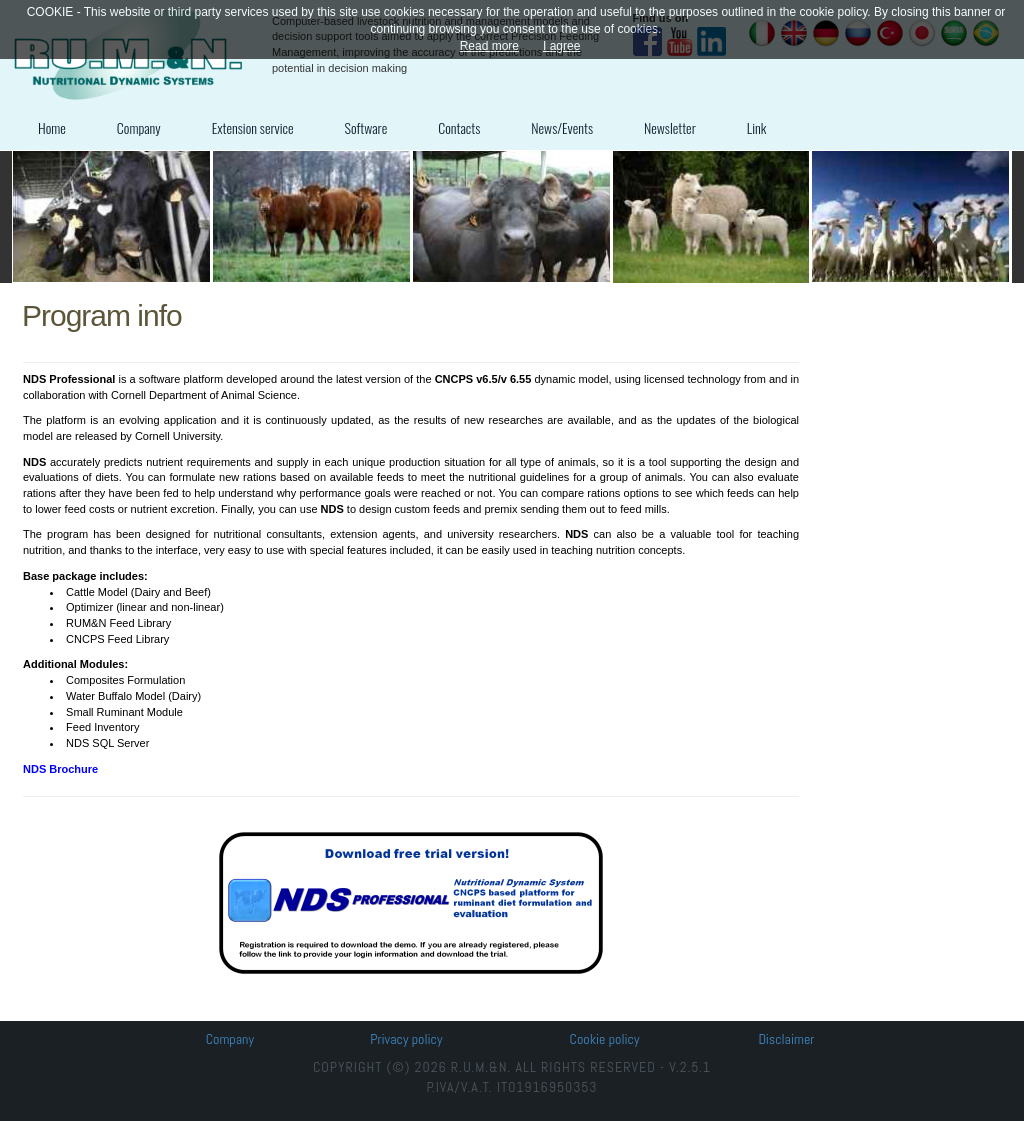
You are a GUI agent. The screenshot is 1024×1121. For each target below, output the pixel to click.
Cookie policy (605, 1039)
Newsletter (670, 127)
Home (52, 127)
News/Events (562, 127)
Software (366, 127)
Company (139, 127)
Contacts (459, 127)
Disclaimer (786, 1039)
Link (757, 127)
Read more (489, 46)
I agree (561, 46)
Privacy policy (406, 1039)
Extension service (253, 127)
